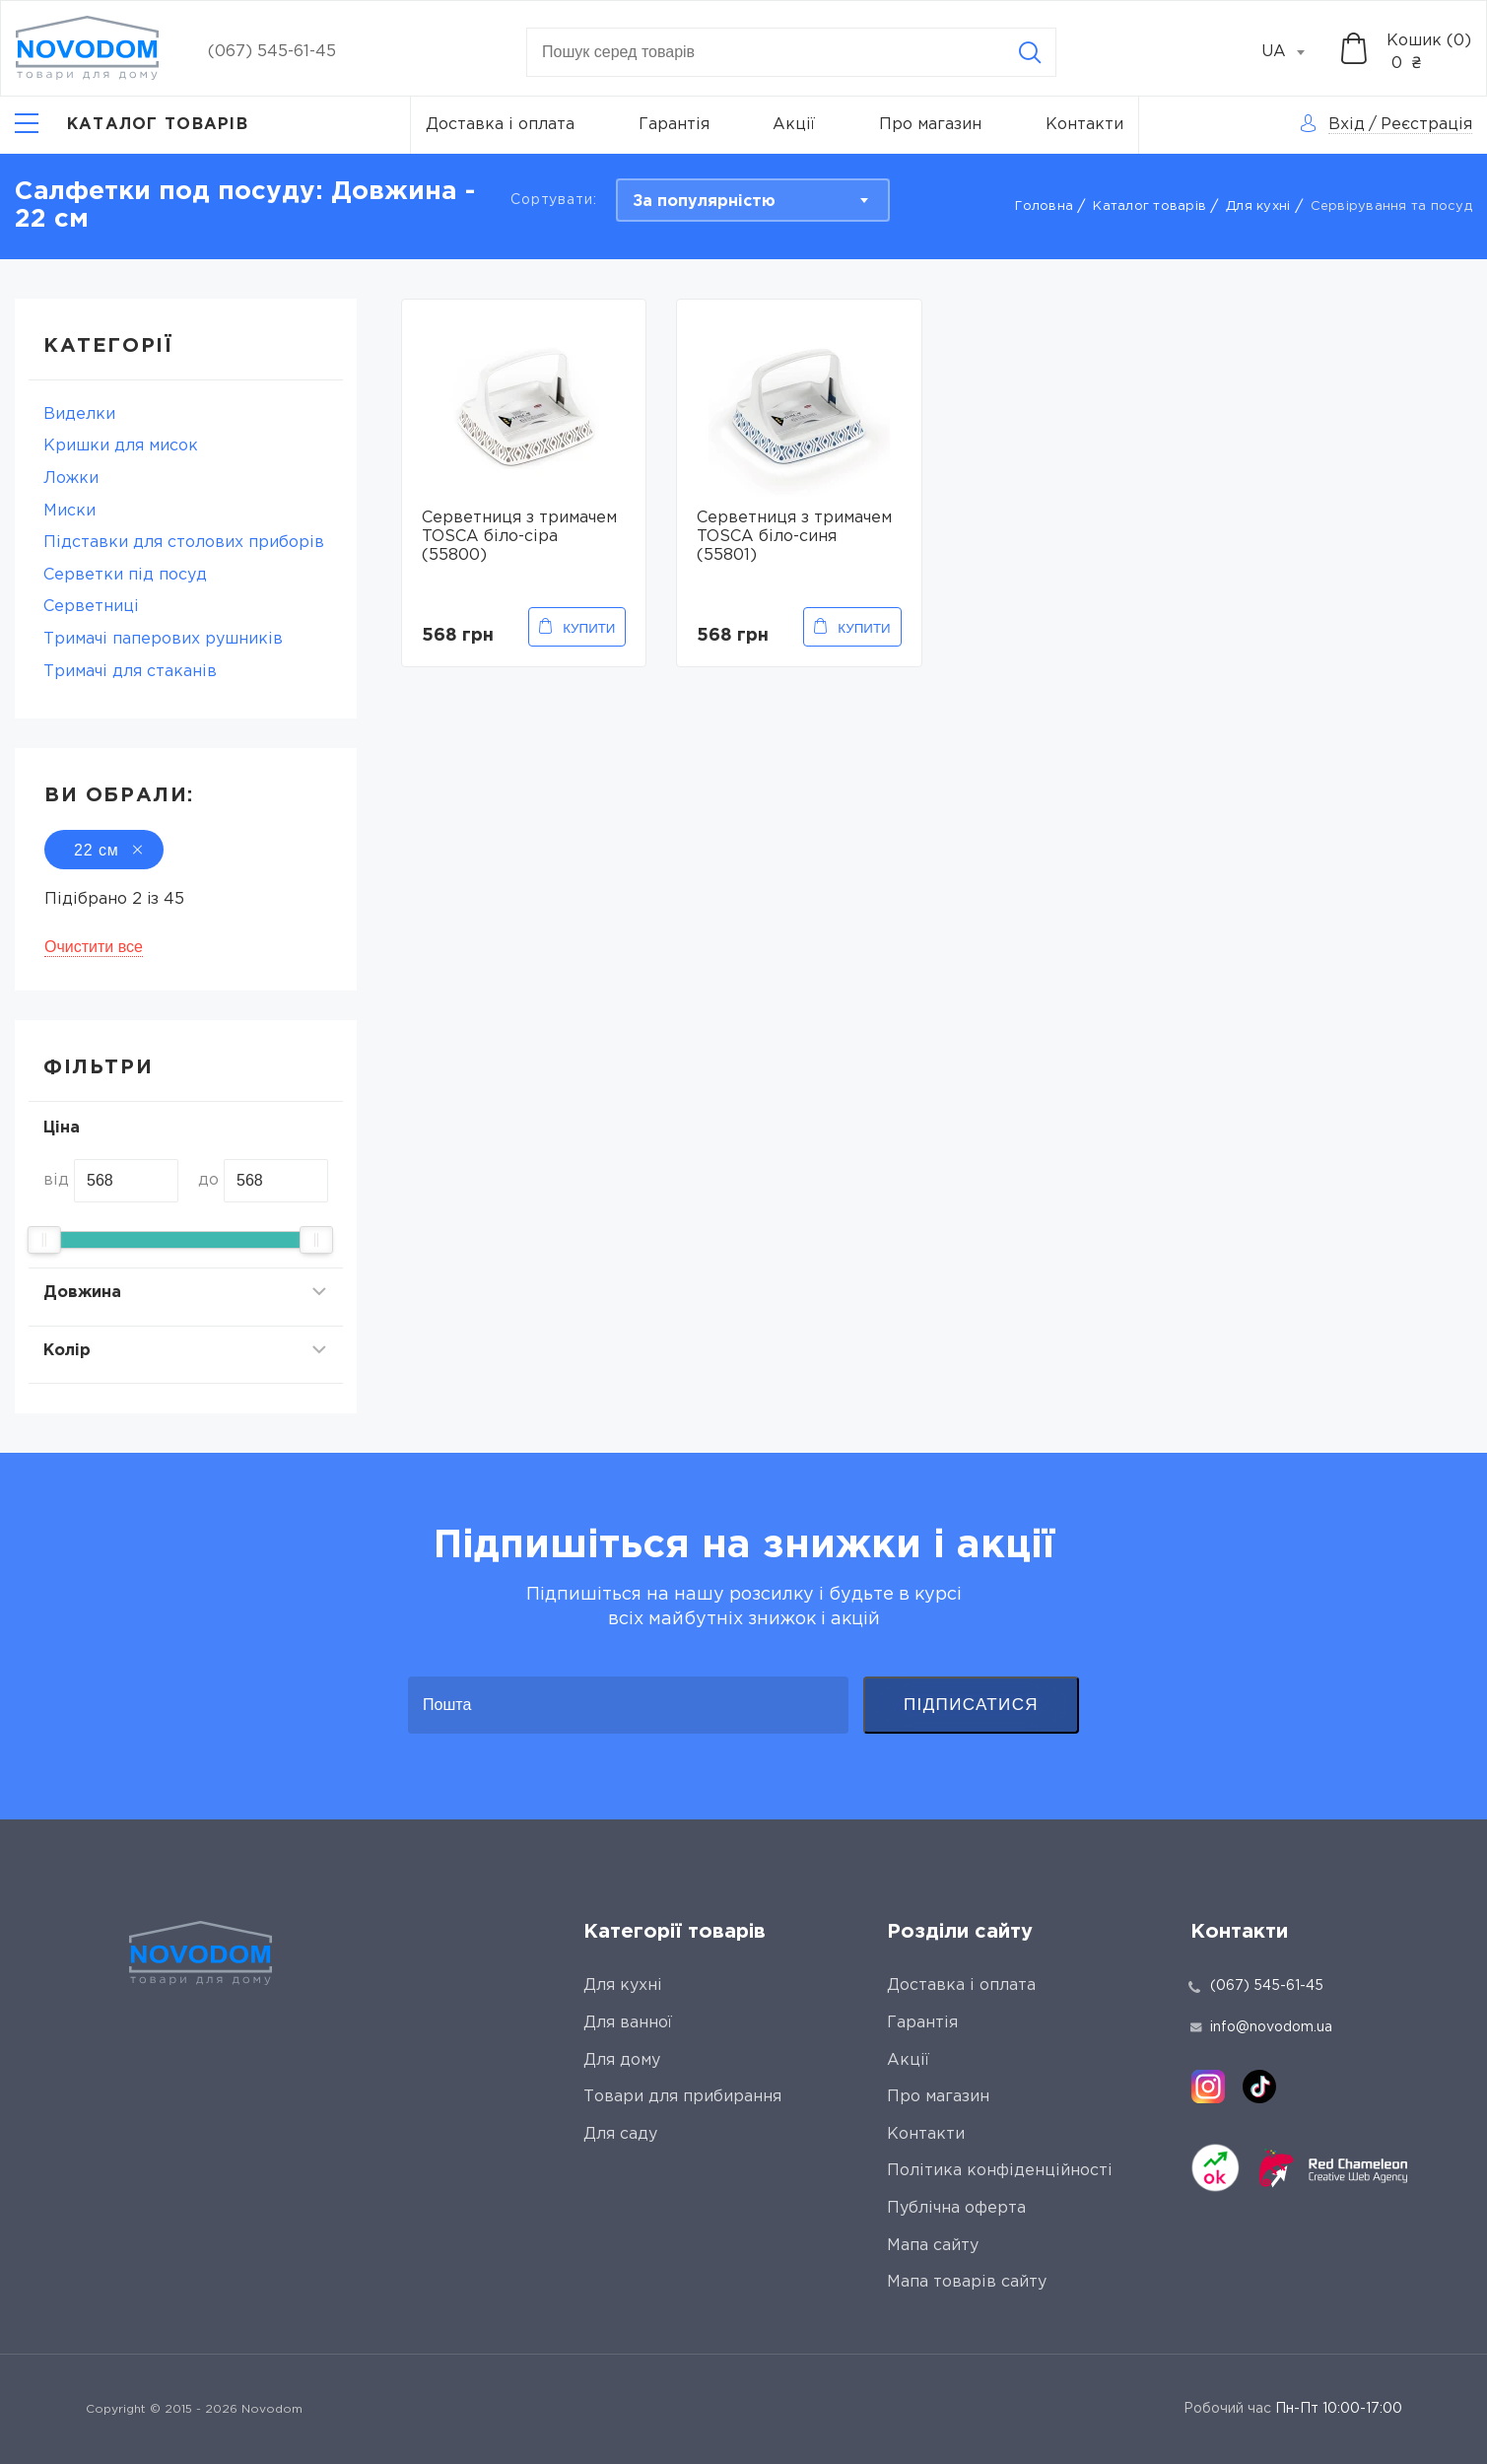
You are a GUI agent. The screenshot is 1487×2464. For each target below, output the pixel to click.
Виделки (79, 414)
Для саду (620, 2134)
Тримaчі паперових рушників (163, 639)
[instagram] (1208, 2086)
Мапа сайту (933, 2245)
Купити (589, 628)
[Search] (1030, 52)
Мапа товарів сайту (967, 2282)
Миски (69, 511)
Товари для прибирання (682, 2096)
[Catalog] (131, 125)
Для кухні (1258, 206)
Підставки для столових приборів (183, 542)
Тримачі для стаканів (130, 671)
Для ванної (627, 2023)
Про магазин (930, 124)
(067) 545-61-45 (272, 51)
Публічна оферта (956, 2208)
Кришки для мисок (120, 446)
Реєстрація (1426, 124)
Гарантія (674, 124)
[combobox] (1293, 52)
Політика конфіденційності (1000, 2170)
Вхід (1346, 124)
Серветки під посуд (125, 575)
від (56, 1180)
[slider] (44, 1240)
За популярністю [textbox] (704, 201)
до (208, 1180)
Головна (1044, 206)
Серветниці (91, 606)
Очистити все (93, 946)
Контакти (1084, 124)
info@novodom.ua (1261, 2027)
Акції (794, 124)
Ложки (71, 478)
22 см (104, 850)
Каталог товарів (1149, 206)
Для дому (621, 2060)
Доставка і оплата (500, 124)
